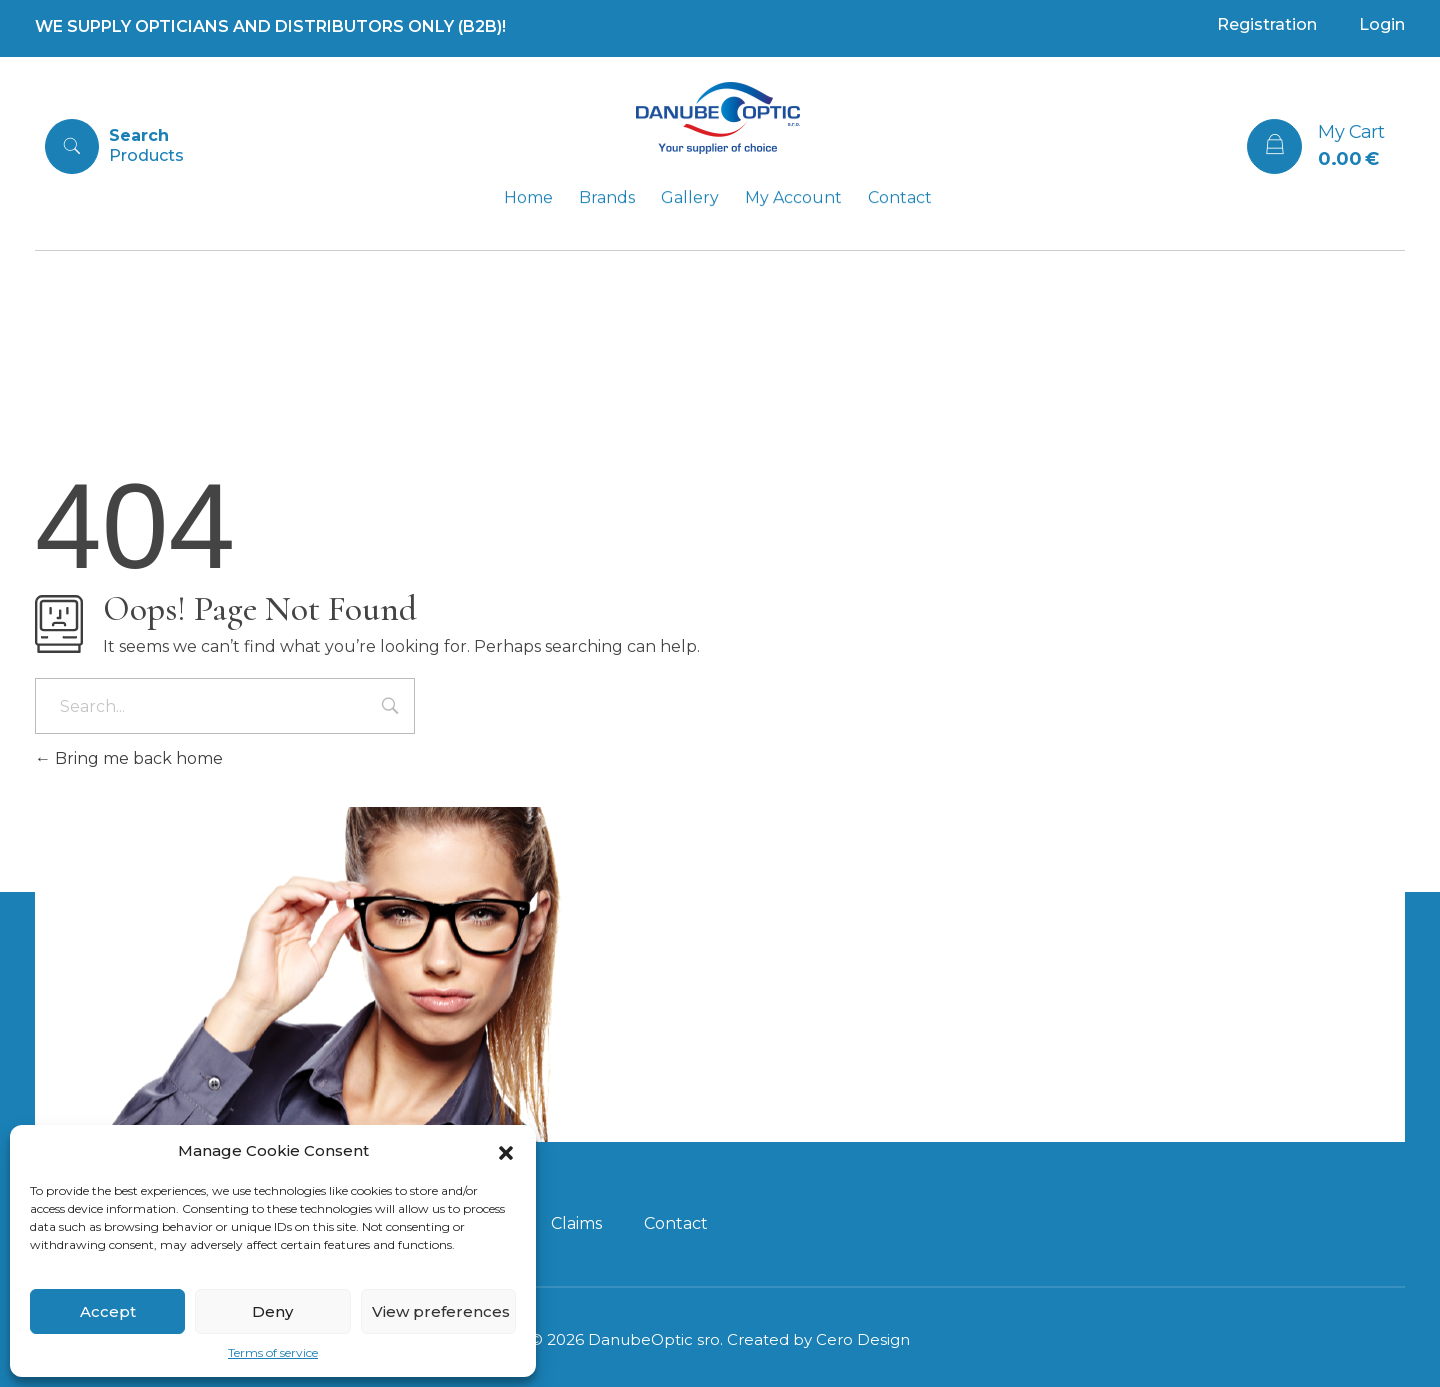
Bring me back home (129, 758)
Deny (272, 1311)
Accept (108, 1311)
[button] (506, 1151)
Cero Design (863, 1339)
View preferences (441, 1311)
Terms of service (273, 1352)
